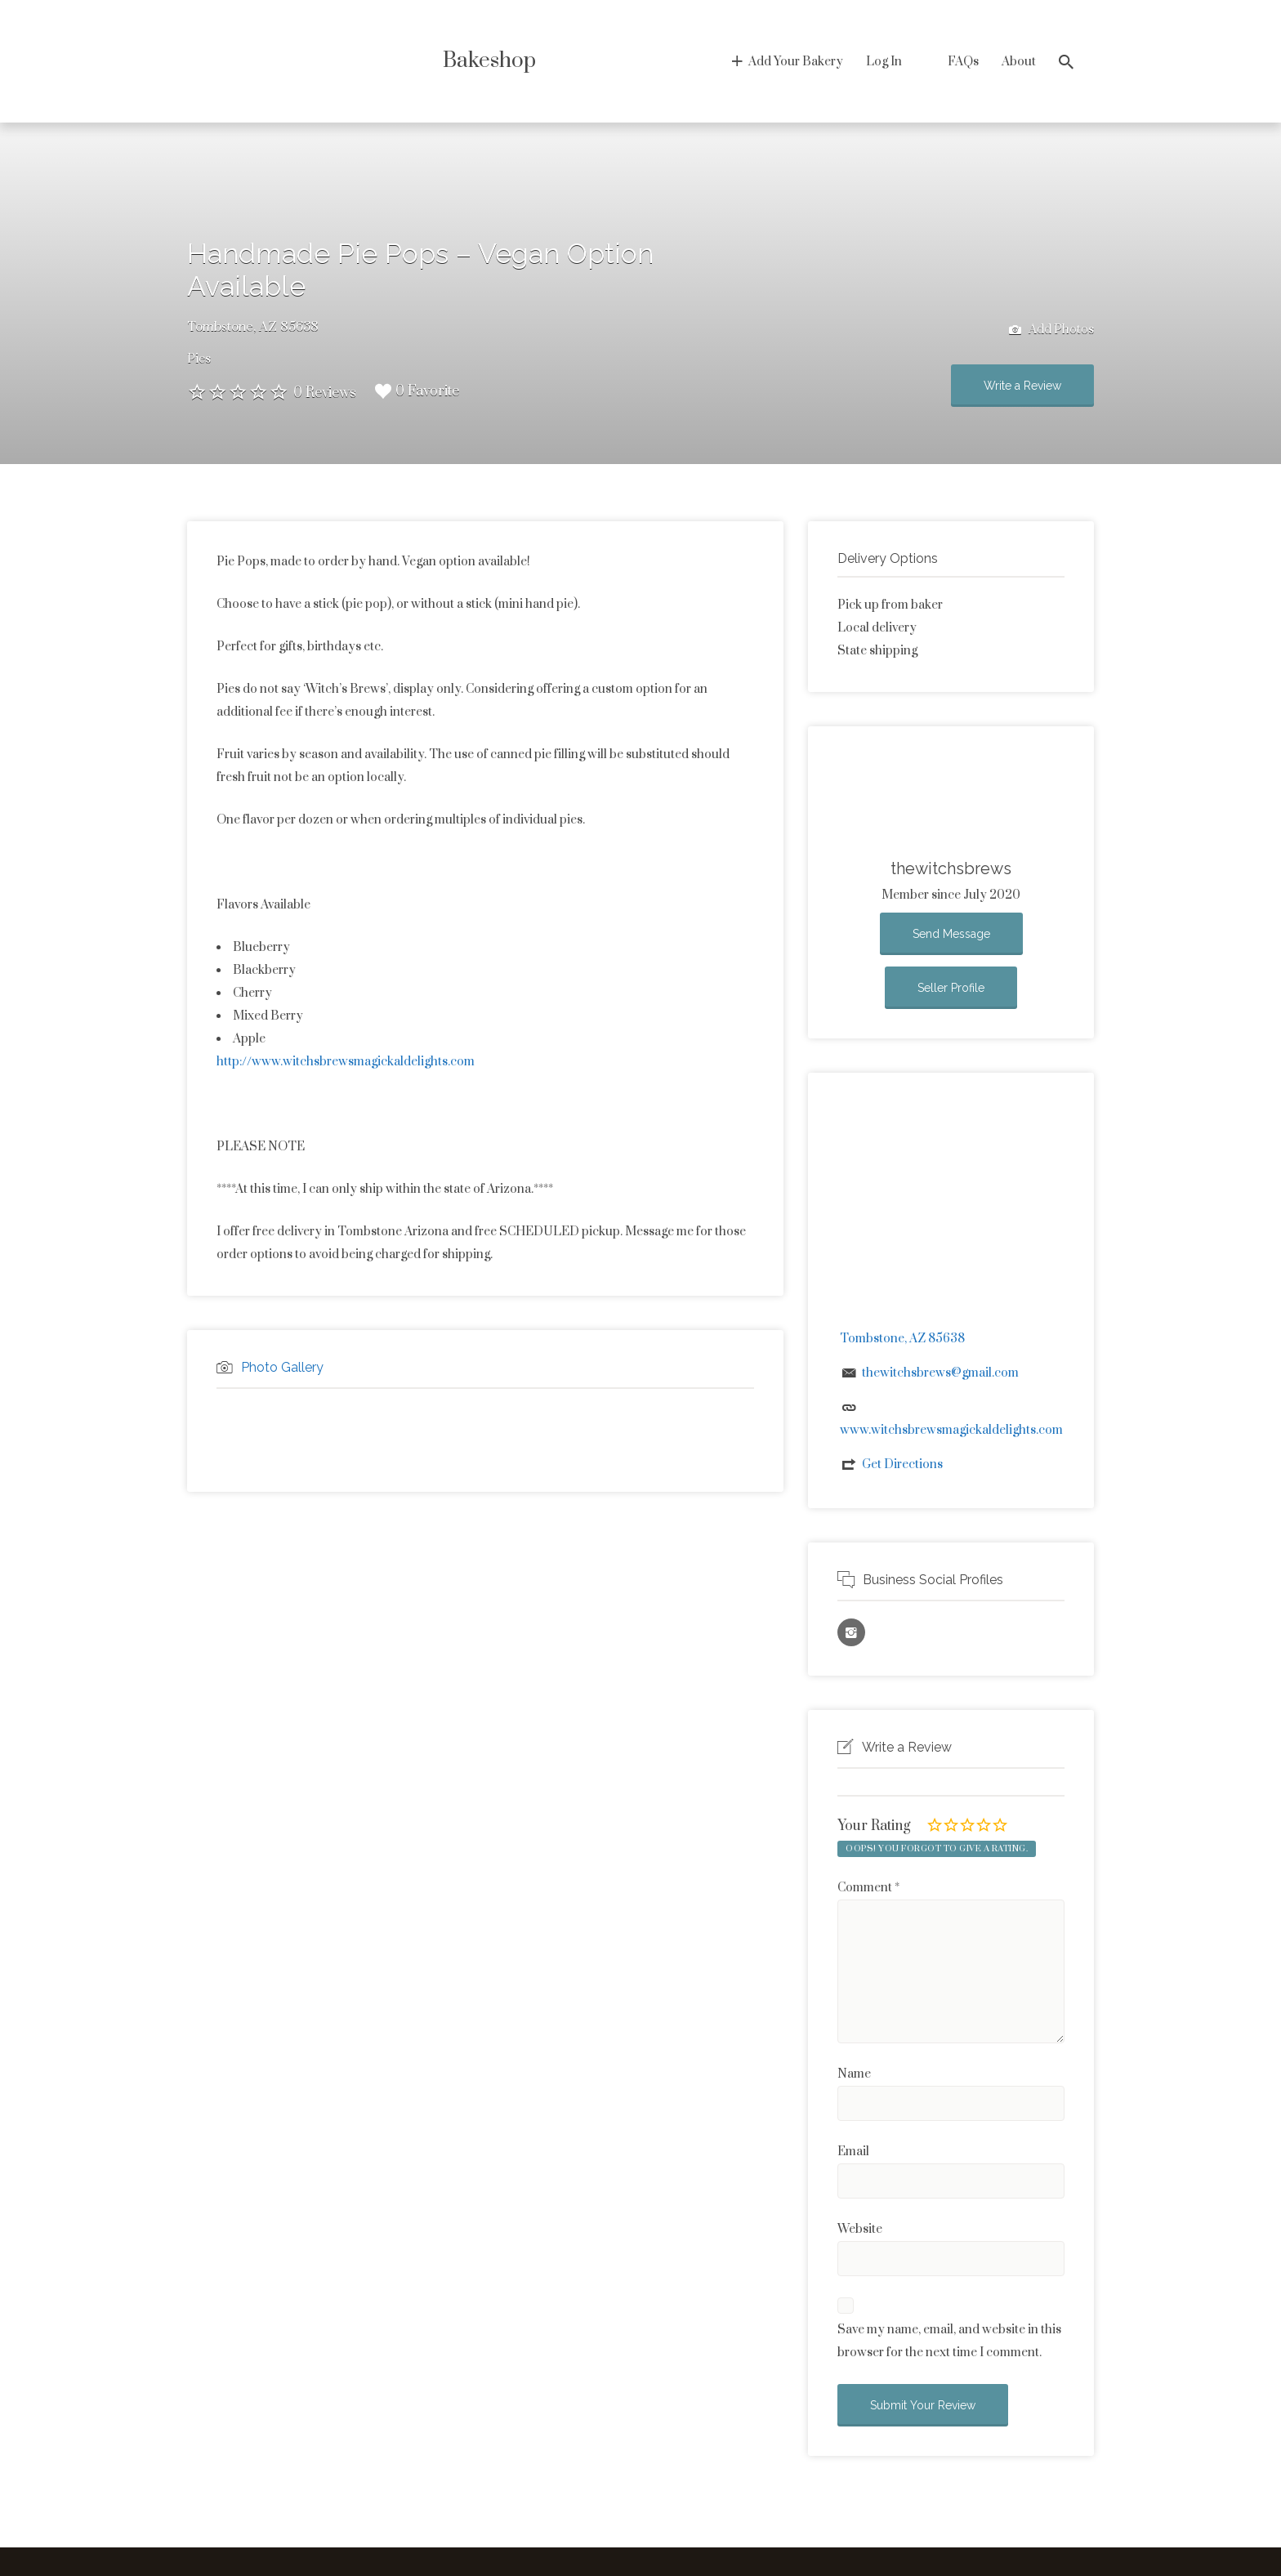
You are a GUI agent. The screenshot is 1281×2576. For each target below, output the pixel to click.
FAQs (963, 61)
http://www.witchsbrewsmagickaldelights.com (345, 1061)
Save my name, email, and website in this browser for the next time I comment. (949, 2341)
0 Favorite (417, 391)
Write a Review (1022, 385)
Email (853, 2151)
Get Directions (902, 1464)
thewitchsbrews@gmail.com (940, 1373)
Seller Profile (950, 987)
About (1019, 61)
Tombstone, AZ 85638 (253, 327)
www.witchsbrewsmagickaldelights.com (951, 1430)
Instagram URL (851, 1632)
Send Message (951, 933)
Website (859, 2229)
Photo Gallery (282, 1367)
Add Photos (1051, 330)
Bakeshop (489, 60)
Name (854, 2074)
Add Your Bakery (795, 61)
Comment (868, 1887)
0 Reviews (324, 393)
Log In (884, 61)
